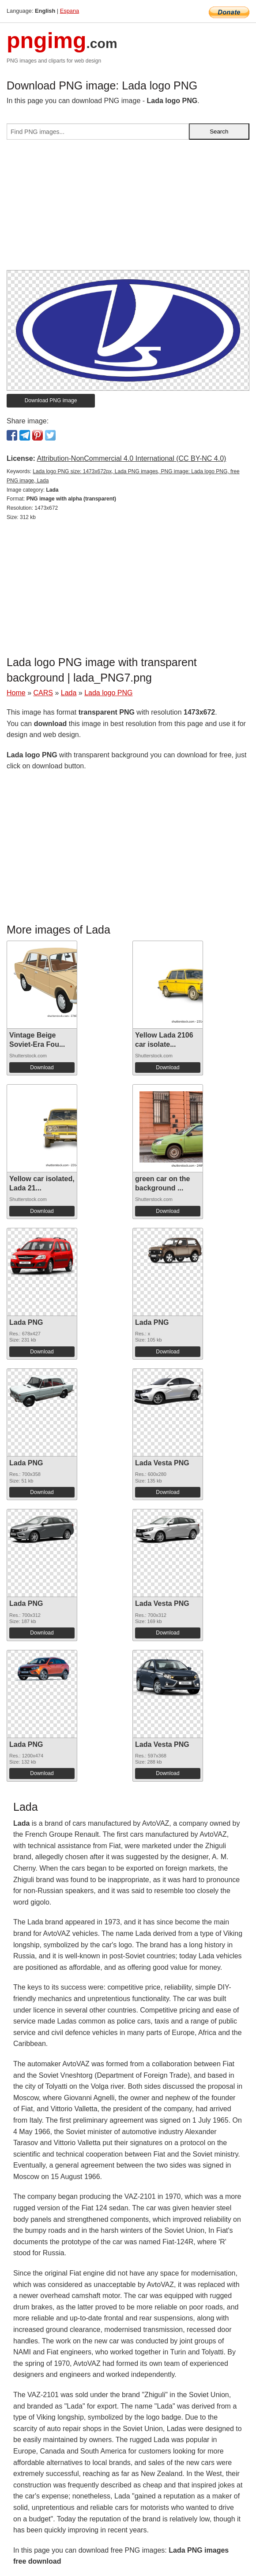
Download (41, 1067)
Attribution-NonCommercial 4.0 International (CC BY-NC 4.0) (131, 458)
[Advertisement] (128, 208)
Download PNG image (51, 400)
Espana (69, 10)
